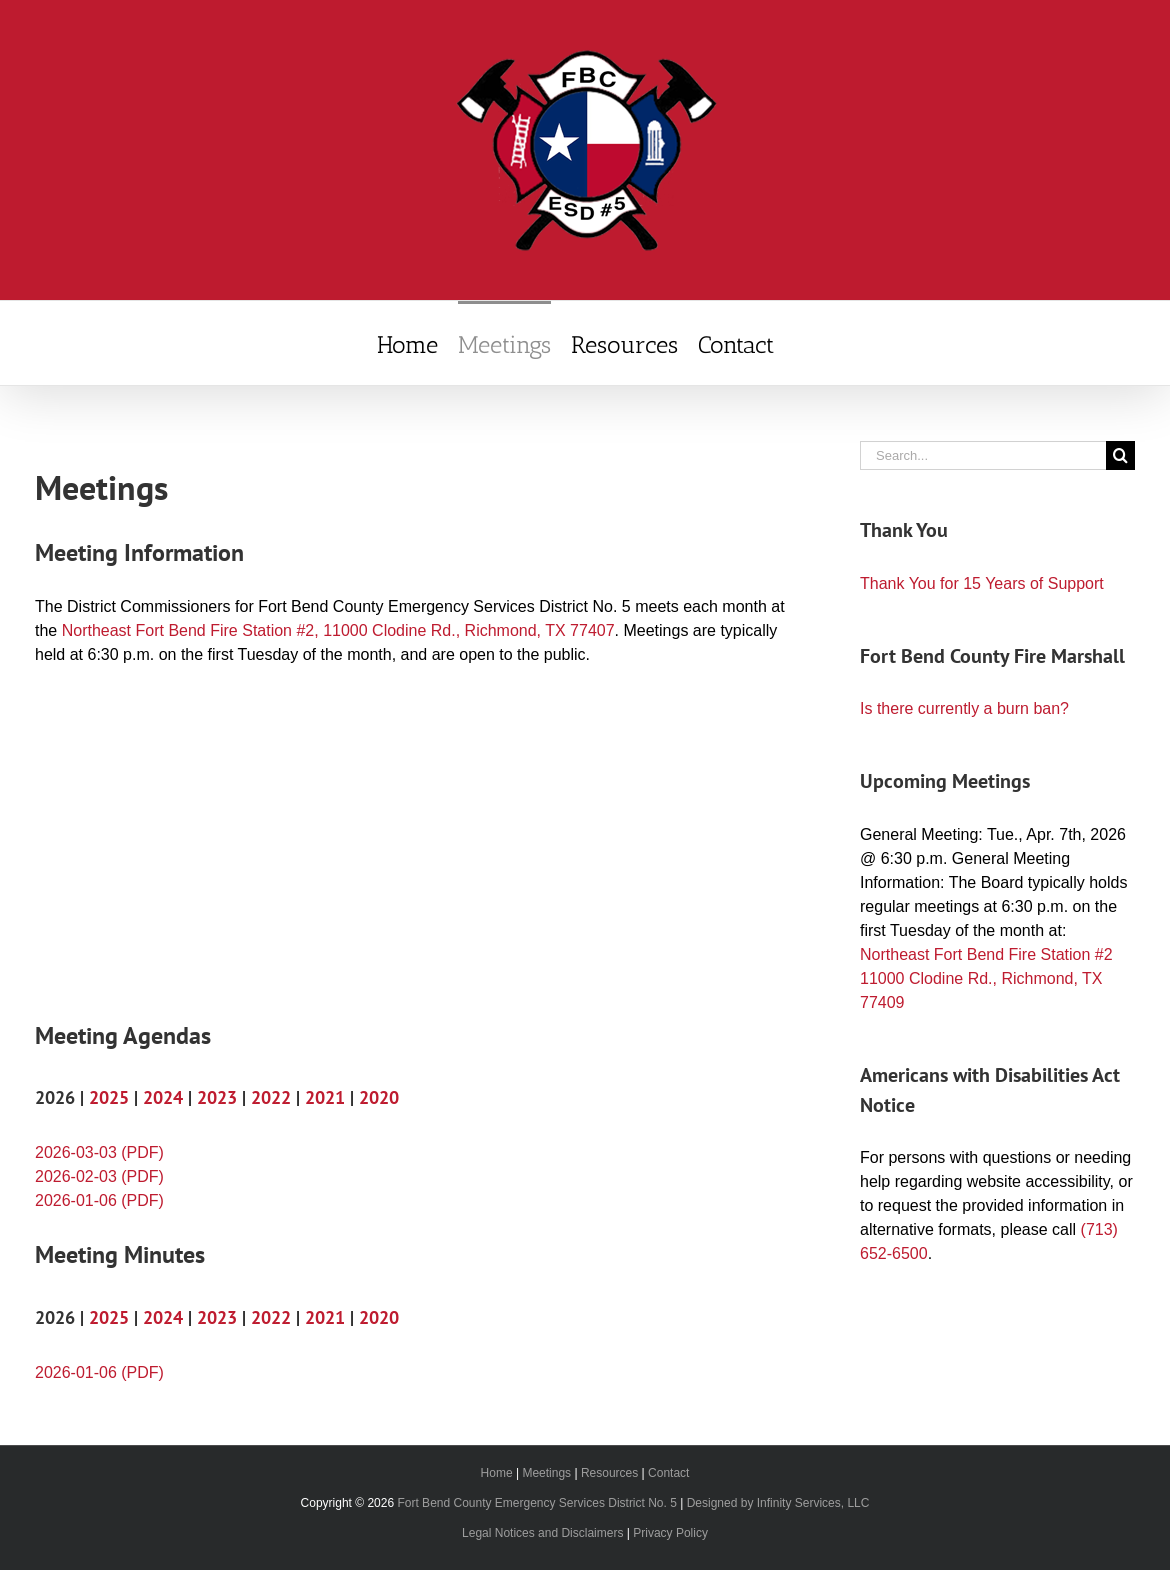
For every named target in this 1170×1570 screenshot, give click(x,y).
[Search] (1120, 455)
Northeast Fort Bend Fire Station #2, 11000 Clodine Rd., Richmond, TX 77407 (338, 630)
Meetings (546, 1473)
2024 (163, 1097)
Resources (609, 1473)
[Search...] (983, 455)
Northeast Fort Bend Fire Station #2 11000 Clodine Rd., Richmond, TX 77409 (986, 978)
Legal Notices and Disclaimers (542, 1533)
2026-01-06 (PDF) (99, 1200)
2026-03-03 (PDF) (99, 1152)
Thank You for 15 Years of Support (982, 583)
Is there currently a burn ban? (964, 708)
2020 (379, 1097)
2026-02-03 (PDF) (99, 1176)
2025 (109, 1097)
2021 (325, 1097)
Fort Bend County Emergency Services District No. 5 (536, 1503)
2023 (217, 1097)
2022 (271, 1097)
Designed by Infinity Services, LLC (778, 1503)
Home (497, 1473)
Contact (668, 1473)
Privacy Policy (670, 1533)
